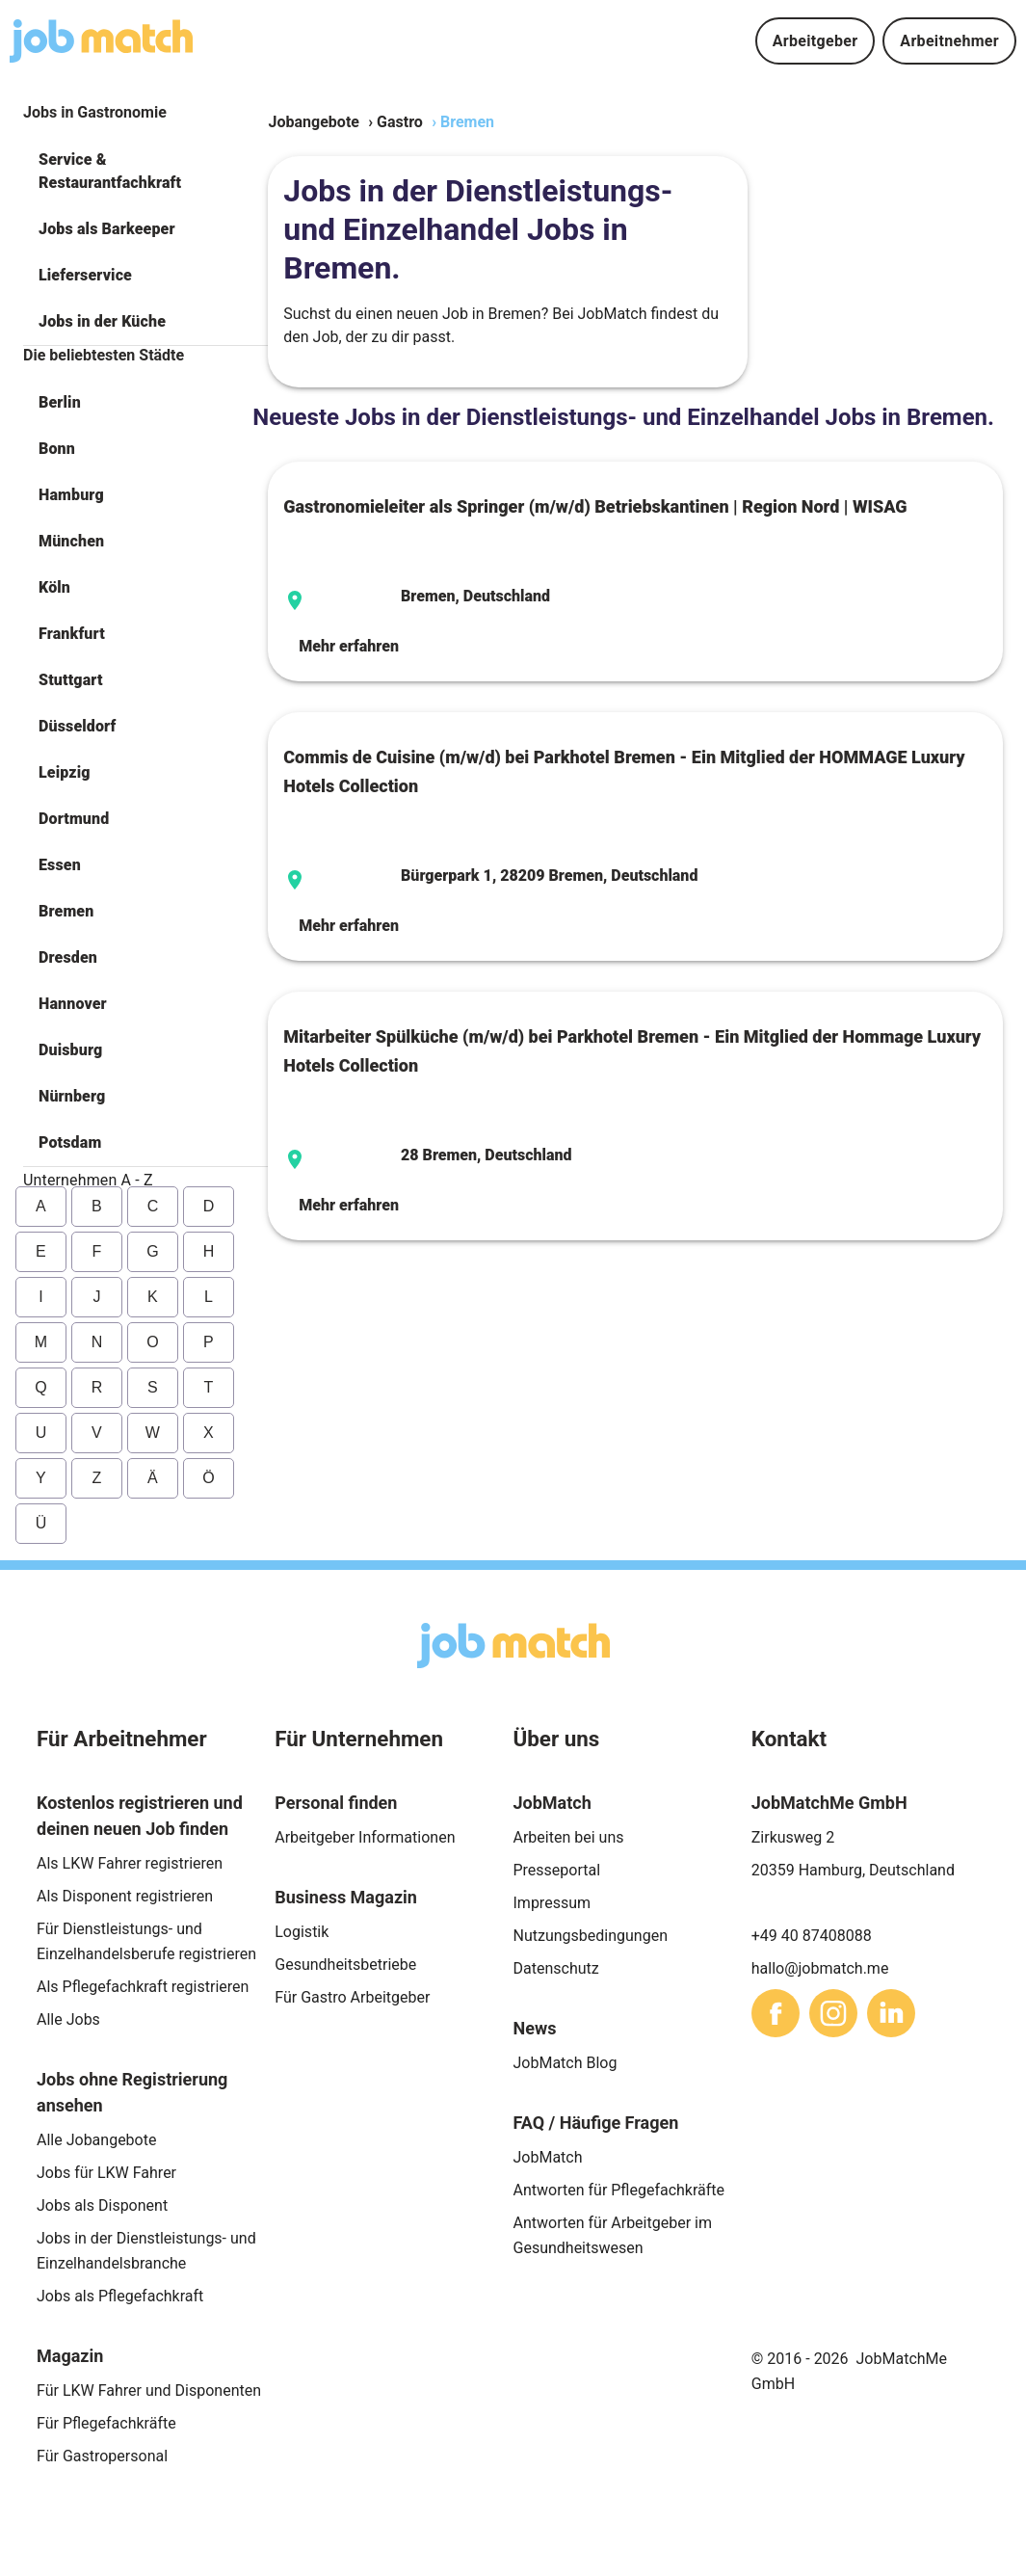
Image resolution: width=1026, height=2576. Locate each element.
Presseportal (557, 1870)
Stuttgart (71, 680)
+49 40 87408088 (811, 1935)
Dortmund (74, 819)
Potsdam (70, 1142)
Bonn (57, 448)
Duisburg (70, 1050)
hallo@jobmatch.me (820, 1968)
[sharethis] (775, 2013)
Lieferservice (85, 275)
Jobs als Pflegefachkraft (120, 2296)
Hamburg (71, 495)
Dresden (68, 957)
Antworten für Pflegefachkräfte (619, 2190)
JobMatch (548, 2157)
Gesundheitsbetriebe (345, 1964)
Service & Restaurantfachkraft (110, 171)
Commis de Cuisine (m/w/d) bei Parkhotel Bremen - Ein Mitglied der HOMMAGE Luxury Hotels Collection (623, 771)
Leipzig (65, 772)
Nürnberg (72, 1096)
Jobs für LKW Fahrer (106, 2173)
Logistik (302, 1932)
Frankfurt (72, 633)
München (71, 541)
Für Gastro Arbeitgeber (352, 1997)
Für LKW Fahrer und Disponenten (149, 2390)
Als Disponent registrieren (125, 1896)
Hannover (73, 1004)
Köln (54, 587)
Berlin (60, 402)
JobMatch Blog (565, 2063)
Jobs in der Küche (102, 321)
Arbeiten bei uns (568, 1837)
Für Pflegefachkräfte (106, 2423)
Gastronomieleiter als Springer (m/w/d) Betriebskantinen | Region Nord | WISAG (595, 506)
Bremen (66, 911)
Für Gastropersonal (102, 2456)
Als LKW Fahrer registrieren (130, 1863)
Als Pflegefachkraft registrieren (143, 1987)
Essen (60, 865)
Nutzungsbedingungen (590, 1935)
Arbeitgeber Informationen (365, 1837)
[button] (145, 171)
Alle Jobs (68, 2019)
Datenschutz (556, 1968)
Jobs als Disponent (102, 2205)
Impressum (552, 1903)
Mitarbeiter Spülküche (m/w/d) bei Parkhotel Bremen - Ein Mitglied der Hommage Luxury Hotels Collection (632, 1051)
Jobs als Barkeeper (107, 229)
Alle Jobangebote (96, 2140)
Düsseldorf (77, 726)
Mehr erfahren (349, 646)
